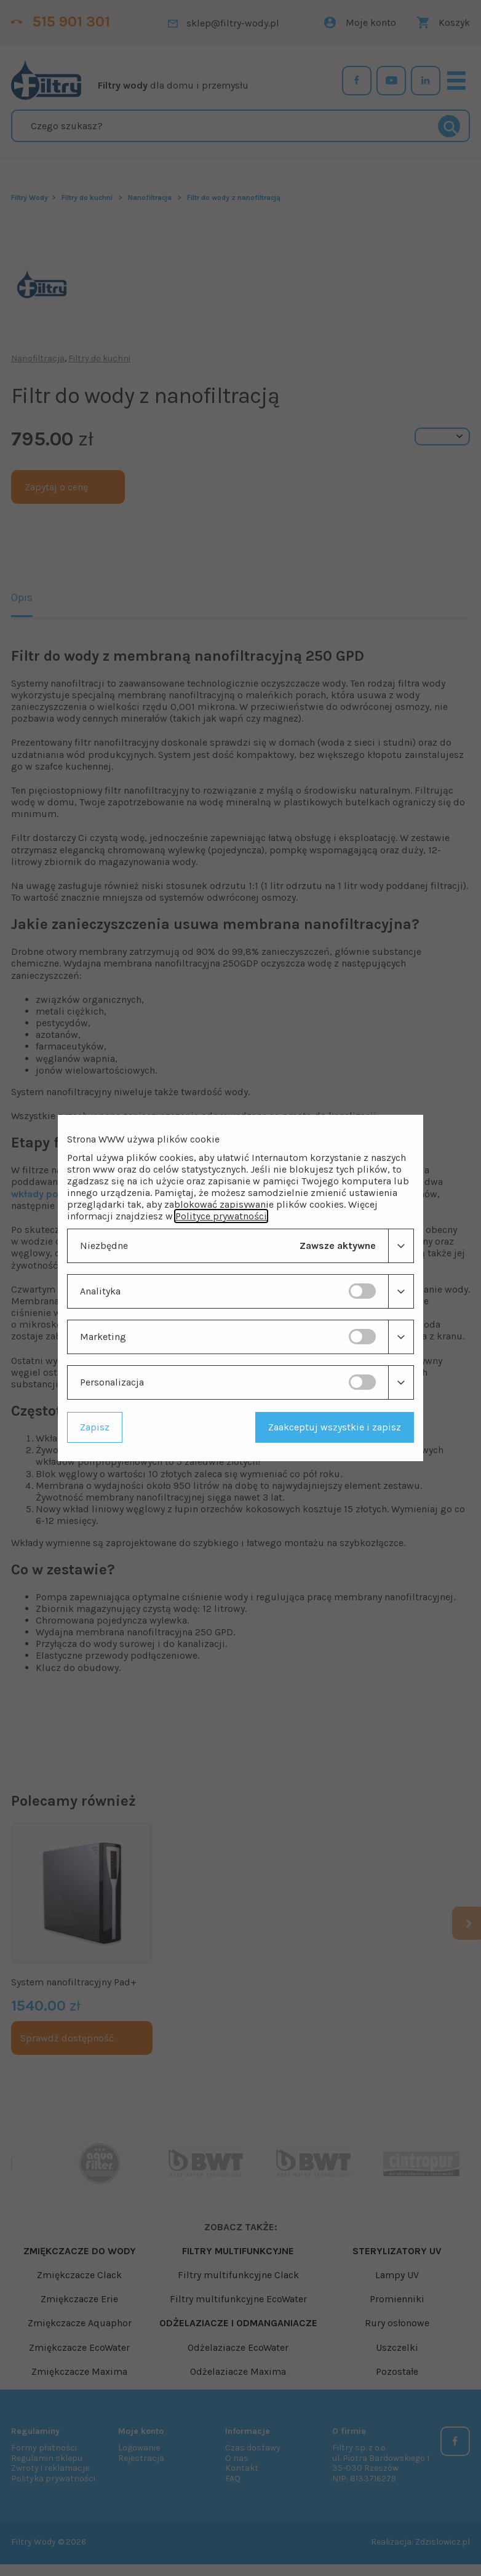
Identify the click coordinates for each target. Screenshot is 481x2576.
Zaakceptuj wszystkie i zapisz (334, 1427)
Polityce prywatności (221, 1216)
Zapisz (94, 1427)
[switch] (362, 1291)
